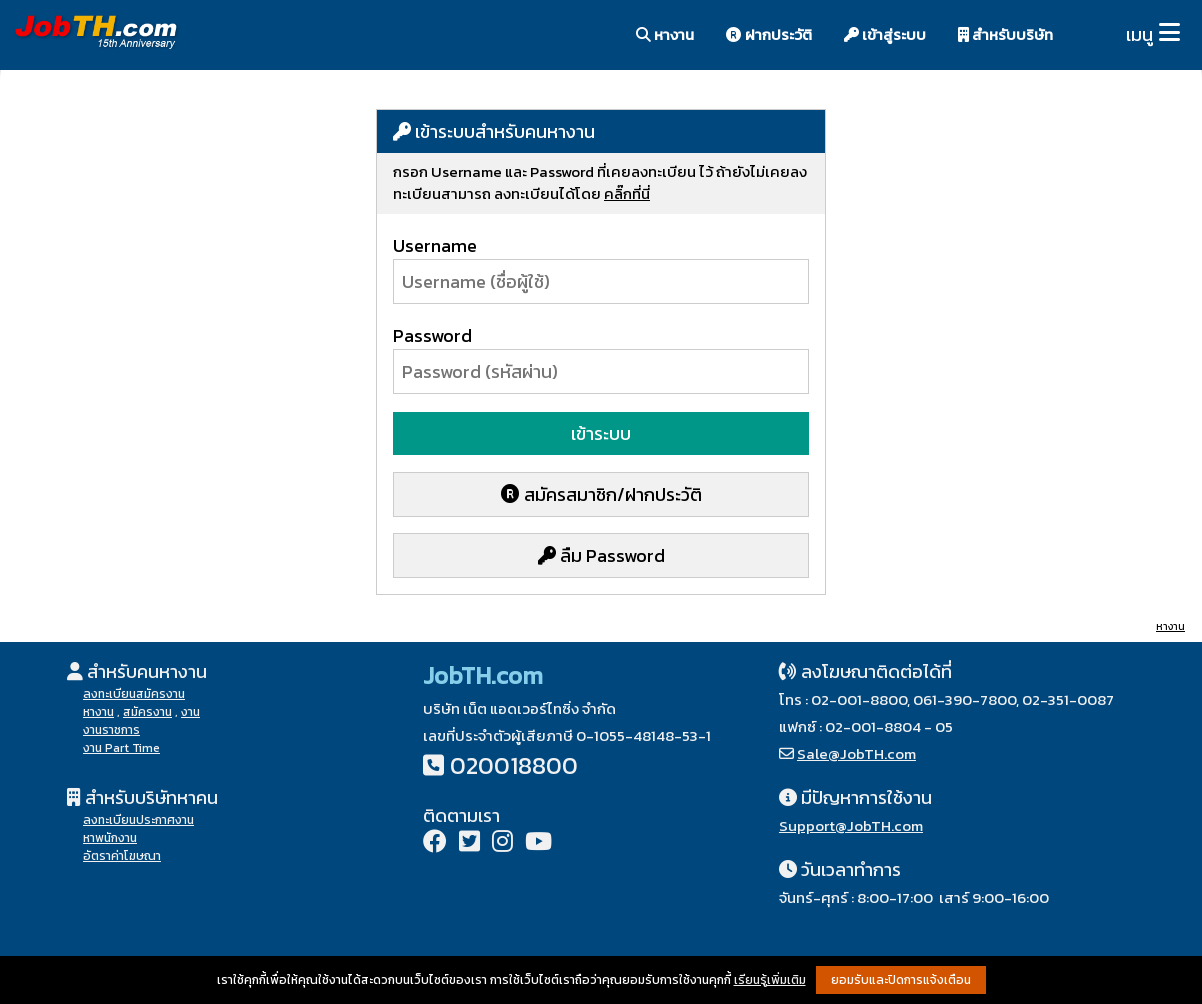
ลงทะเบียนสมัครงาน (134, 694)
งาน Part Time (121, 748)
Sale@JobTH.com (856, 753)
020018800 (514, 765)
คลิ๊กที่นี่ (627, 193)
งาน (190, 712)
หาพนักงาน (110, 838)
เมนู (1139, 34)
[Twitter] (469, 843)
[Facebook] (435, 843)
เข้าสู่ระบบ (885, 34)
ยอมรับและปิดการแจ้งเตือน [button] (901, 980)
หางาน (665, 34)
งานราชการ (111, 730)
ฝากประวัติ (769, 34)
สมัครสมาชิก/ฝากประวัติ (601, 494)
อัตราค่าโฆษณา (122, 856)
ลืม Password (601, 555)
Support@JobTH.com (851, 825)
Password (432, 335)
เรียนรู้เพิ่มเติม (770, 980)
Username (435, 245)
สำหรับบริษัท (1005, 34)
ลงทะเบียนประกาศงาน (138, 820)
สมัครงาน (147, 712)
